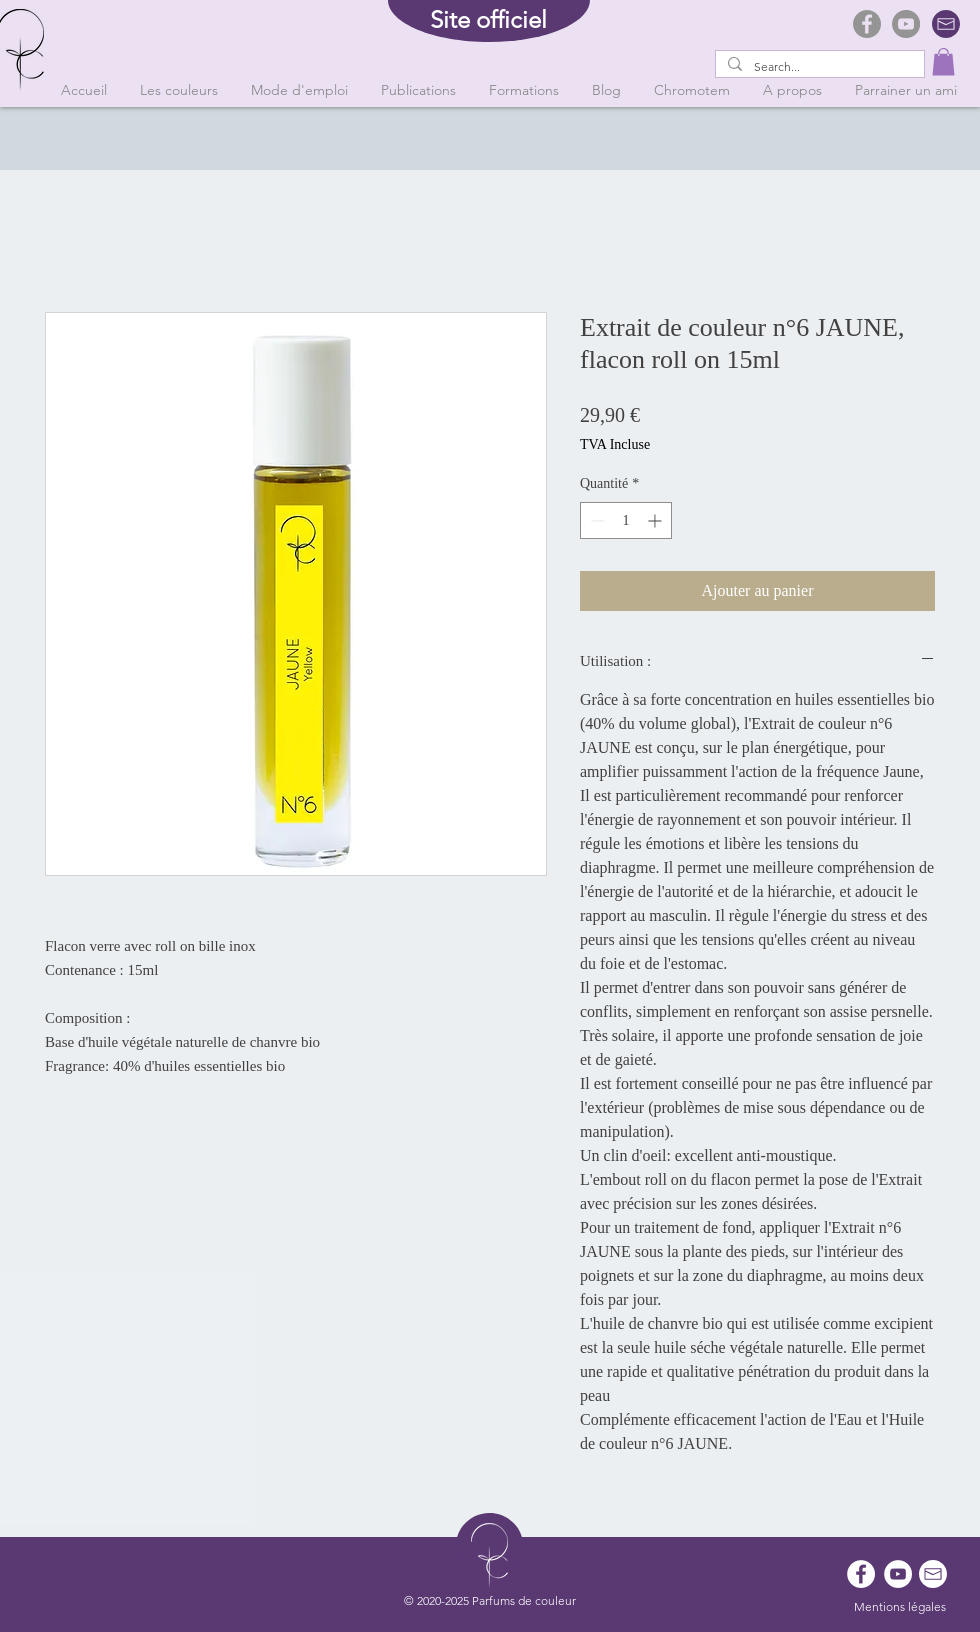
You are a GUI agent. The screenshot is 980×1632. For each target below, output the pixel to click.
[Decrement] (595, 520)
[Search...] (818, 67)
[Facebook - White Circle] (861, 1574)
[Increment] (656, 520)
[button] (943, 61)
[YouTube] (906, 24)
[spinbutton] (626, 520)
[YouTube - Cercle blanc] (898, 1574)
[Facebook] (867, 24)
